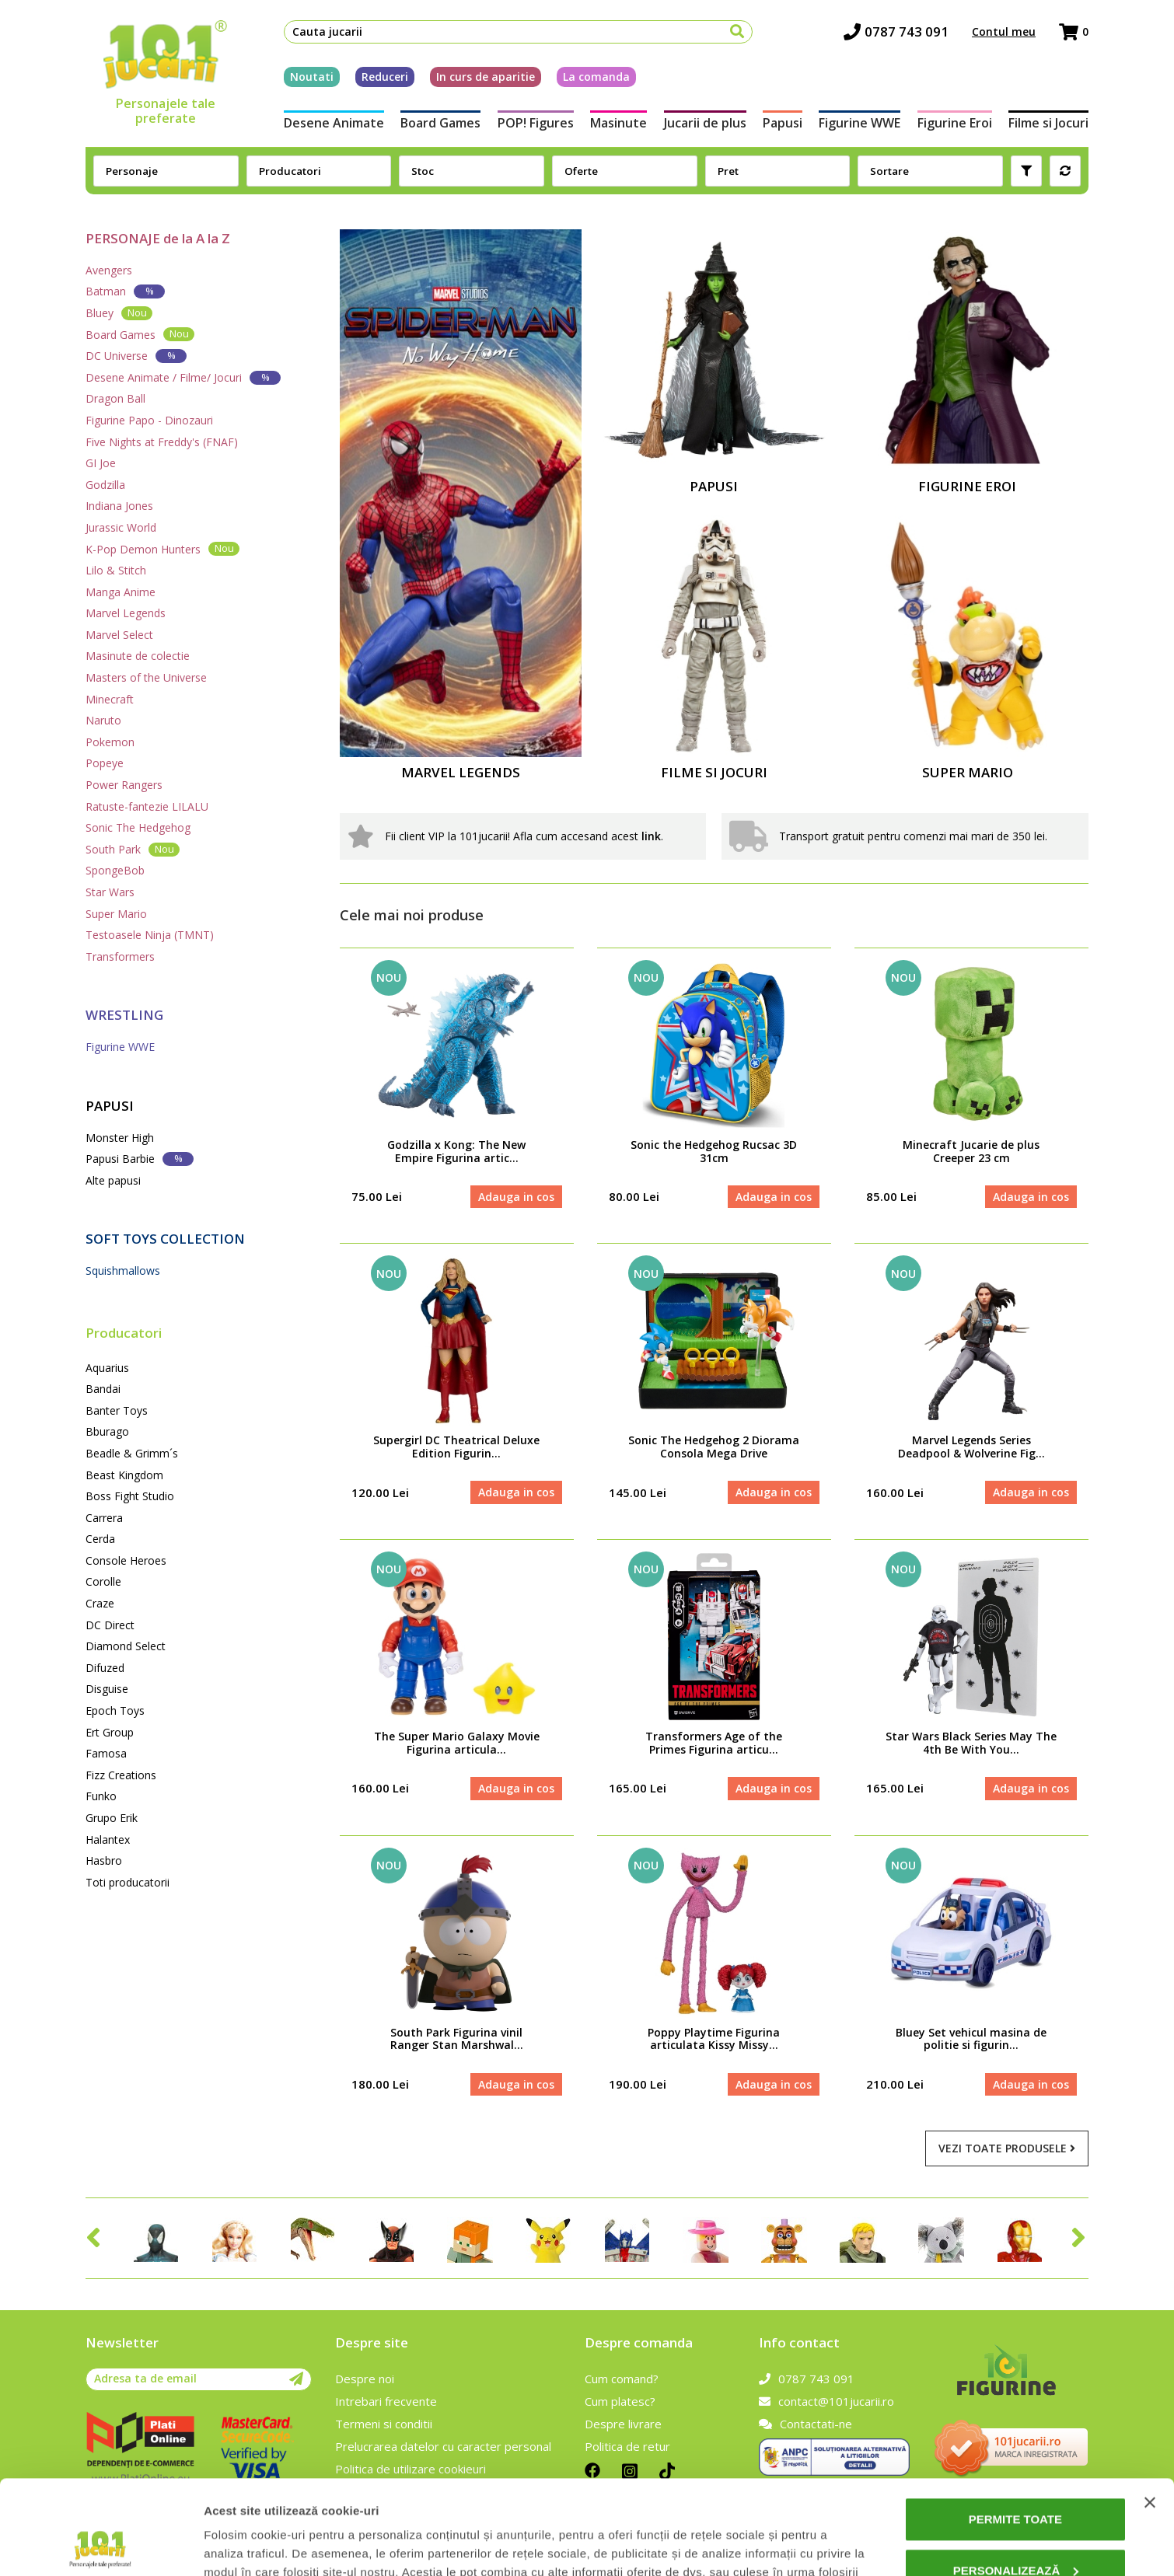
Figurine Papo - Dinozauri (149, 420)
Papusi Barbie (140, 1158)
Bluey (119, 312)
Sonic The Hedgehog (138, 827)
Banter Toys (117, 1410)
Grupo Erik (112, 1817)
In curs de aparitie (485, 76)
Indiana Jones (119, 505)
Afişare (224, 2545)
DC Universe (136, 355)
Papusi (782, 122)
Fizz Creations (121, 1775)
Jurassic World (121, 527)
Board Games (440, 122)
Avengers (109, 270)
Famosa (106, 1753)
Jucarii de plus (705, 122)
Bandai (103, 1388)
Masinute (618, 122)
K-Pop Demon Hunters (162, 548)
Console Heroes (126, 1560)
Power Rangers (124, 784)
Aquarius (107, 1367)
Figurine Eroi (954, 122)
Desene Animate (334, 122)
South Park (133, 849)
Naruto (103, 720)
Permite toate (1015, 2431)
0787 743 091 (896, 31)
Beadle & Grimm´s (132, 1453)
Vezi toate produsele (1006, 2148)
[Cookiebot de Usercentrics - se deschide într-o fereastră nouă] (101, 2545)
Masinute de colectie (138, 655)
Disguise (107, 1688)
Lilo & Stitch (116, 570)
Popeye (105, 763)
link (651, 836)
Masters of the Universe (146, 677)
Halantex (108, 1839)
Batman (125, 291)
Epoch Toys (115, 1710)
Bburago (107, 1431)
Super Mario (116, 913)
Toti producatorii (127, 1882)
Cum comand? (622, 2378)
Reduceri (385, 76)
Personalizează (1016, 2481)
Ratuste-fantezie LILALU (147, 806)
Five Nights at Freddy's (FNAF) (162, 442)
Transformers (120, 956)
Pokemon (110, 742)
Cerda (100, 1538)
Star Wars (110, 892)
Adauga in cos (516, 1196)
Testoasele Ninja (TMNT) (150, 934)
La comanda (596, 76)
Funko (101, 1796)
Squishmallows (123, 1270)
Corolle (103, 1581)
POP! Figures (536, 122)
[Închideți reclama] (1149, 2414)
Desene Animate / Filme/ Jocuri (183, 377)
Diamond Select (126, 1646)
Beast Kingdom (124, 1475)
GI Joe (101, 463)
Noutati (312, 76)
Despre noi (364, 2378)
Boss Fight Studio (130, 1496)
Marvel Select (119, 634)
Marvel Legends (126, 613)
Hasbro (104, 1860)
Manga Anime (120, 592)
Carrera (104, 1517)
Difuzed (105, 1667)
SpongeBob (115, 870)
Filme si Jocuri (1048, 122)
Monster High (120, 1137)
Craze (100, 1603)
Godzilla (105, 484)
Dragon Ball (115, 398)
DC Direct (110, 1625)
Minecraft (110, 699)
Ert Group (110, 1732)
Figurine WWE (859, 122)
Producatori (124, 1333)
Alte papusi (113, 1180)
